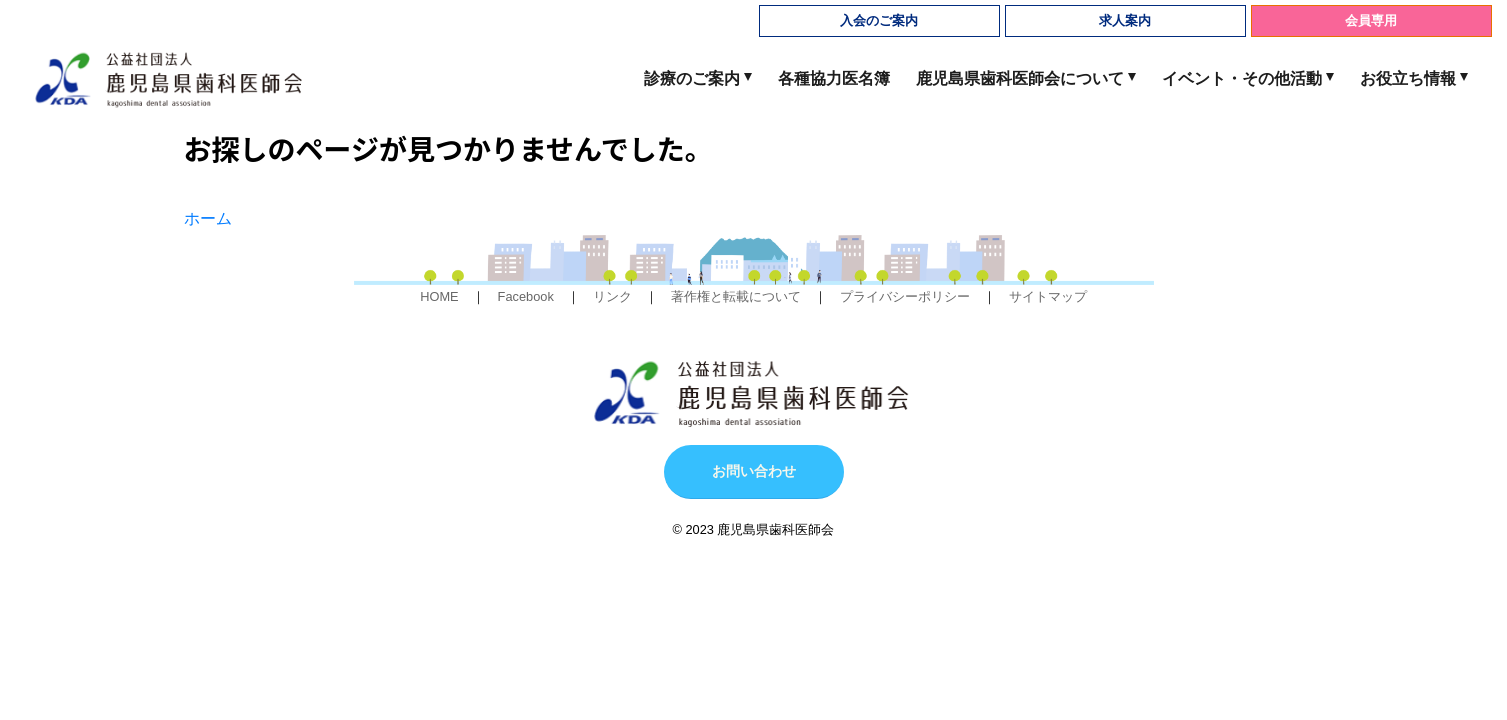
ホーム (208, 218)
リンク (612, 296)
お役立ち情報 (1408, 78)
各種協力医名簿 (834, 78)
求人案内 (1125, 20)
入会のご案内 (879, 20)
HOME (439, 296)
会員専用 (1371, 20)
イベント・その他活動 (1242, 78)
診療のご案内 (692, 78)
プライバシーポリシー (905, 296)
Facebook (526, 296)
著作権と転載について (736, 296)
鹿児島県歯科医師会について (1020, 78)
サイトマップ (1048, 296)
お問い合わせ (754, 471)
